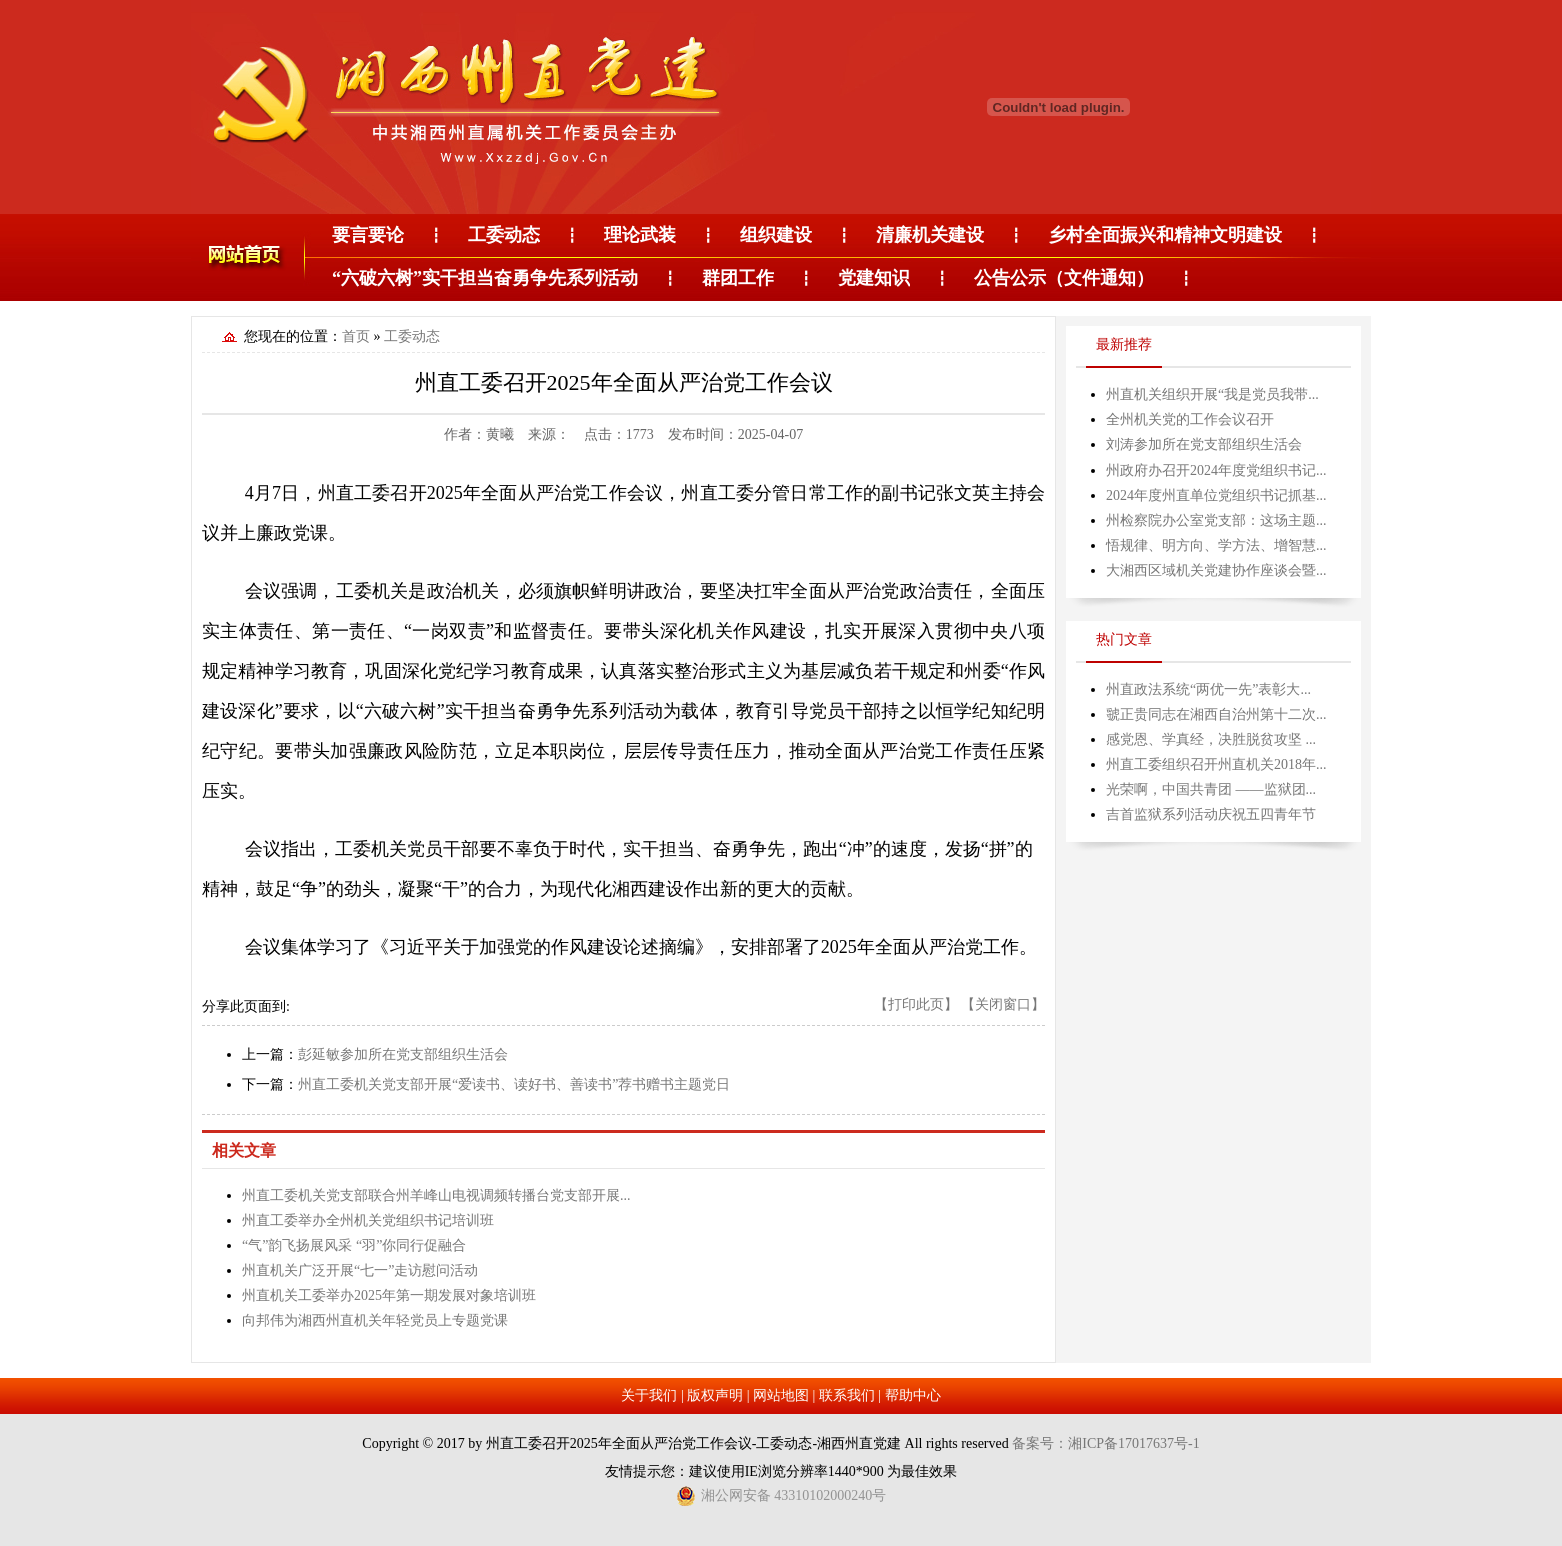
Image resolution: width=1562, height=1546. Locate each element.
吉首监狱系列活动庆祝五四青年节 (1211, 814)
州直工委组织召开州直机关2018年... (1216, 764)
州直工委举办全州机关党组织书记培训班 (368, 1220)
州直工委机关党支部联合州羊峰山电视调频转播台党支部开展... (436, 1195)
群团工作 (738, 278)
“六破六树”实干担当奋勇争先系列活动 (485, 278)
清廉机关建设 (930, 235)
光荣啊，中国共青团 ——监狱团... (1211, 789)
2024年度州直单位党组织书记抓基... (1216, 495)
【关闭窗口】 (1003, 1004)
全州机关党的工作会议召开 (1190, 419)
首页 (356, 336)
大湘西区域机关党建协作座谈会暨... (1216, 570)
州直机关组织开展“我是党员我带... (1212, 394)
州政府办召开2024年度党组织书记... (1216, 470)
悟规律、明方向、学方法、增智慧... (1216, 545)
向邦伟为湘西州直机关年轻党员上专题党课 (375, 1320)
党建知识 (874, 278)
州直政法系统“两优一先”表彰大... (1208, 689)
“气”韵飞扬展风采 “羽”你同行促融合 (354, 1245)
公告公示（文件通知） (1064, 278)
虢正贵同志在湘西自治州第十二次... (1216, 714)
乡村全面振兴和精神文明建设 (1165, 235)
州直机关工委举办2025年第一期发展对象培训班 (389, 1295)
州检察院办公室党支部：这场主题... (1216, 520)
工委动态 (504, 235)
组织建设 (776, 235)
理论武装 (640, 235)
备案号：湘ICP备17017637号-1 (1105, 1443)
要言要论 (368, 235)
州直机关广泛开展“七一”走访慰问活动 (360, 1270)
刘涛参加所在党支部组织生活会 (1204, 444)
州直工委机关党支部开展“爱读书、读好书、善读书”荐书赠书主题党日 (514, 1084)
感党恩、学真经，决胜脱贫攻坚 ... (1211, 739)
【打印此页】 (916, 1004)
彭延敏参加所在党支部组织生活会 (403, 1054)
